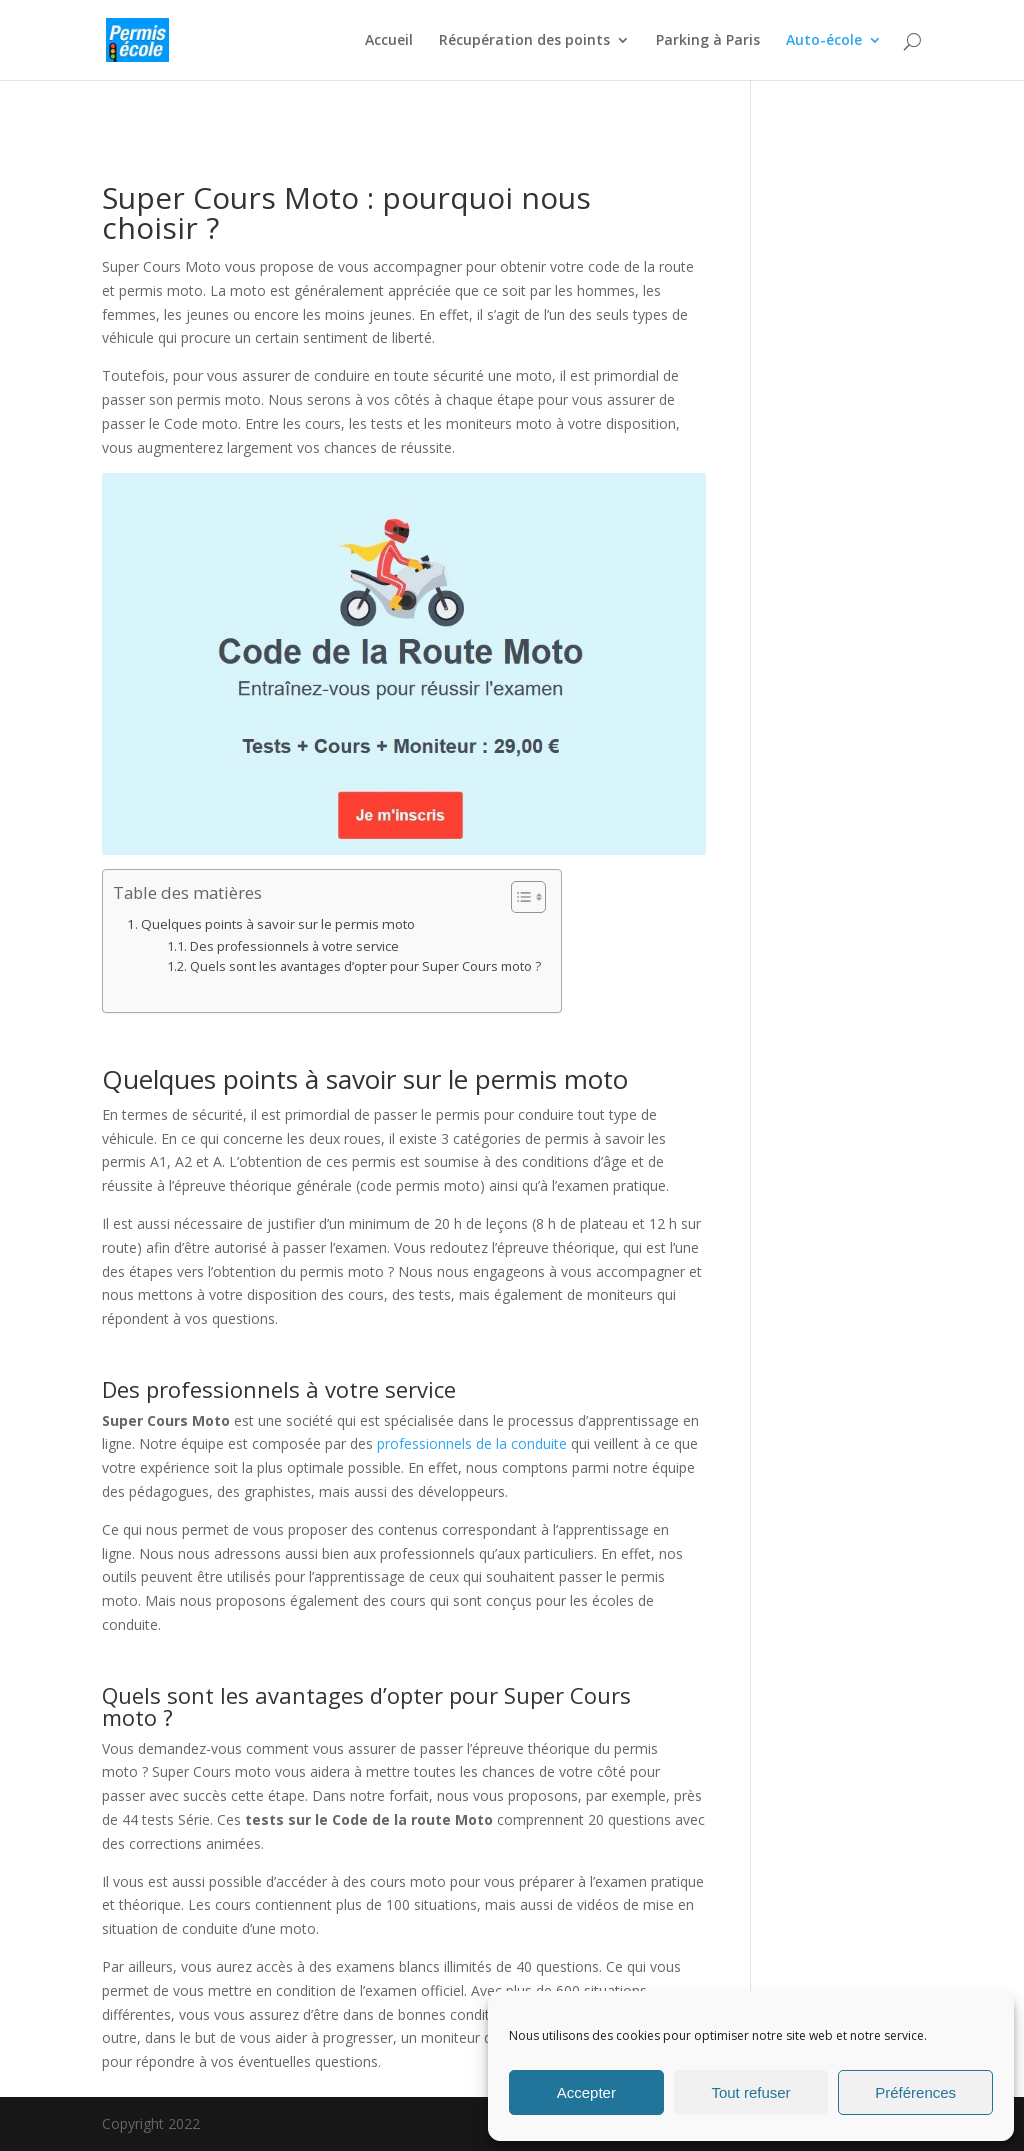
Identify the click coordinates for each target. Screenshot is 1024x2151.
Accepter (586, 2092)
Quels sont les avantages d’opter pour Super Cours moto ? (365, 966)
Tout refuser (750, 2092)
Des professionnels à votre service (294, 946)
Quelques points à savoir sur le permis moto (278, 924)
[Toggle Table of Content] (518, 897)
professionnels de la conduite (472, 1443)
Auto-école (824, 41)
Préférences (915, 2092)
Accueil (389, 41)
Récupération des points (524, 41)
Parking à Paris (708, 41)
